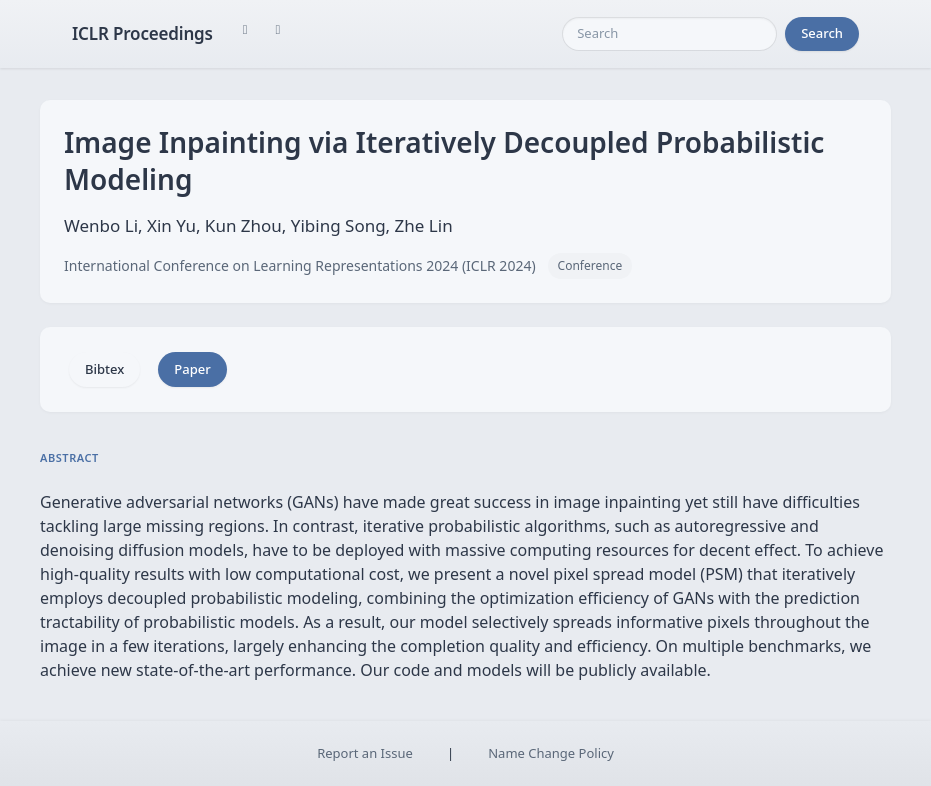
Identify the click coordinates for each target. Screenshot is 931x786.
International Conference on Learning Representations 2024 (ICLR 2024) (300, 265)
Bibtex (104, 369)
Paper (192, 369)
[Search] (669, 34)
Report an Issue (365, 753)
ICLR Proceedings (142, 33)
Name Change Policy (551, 753)
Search (822, 33)
